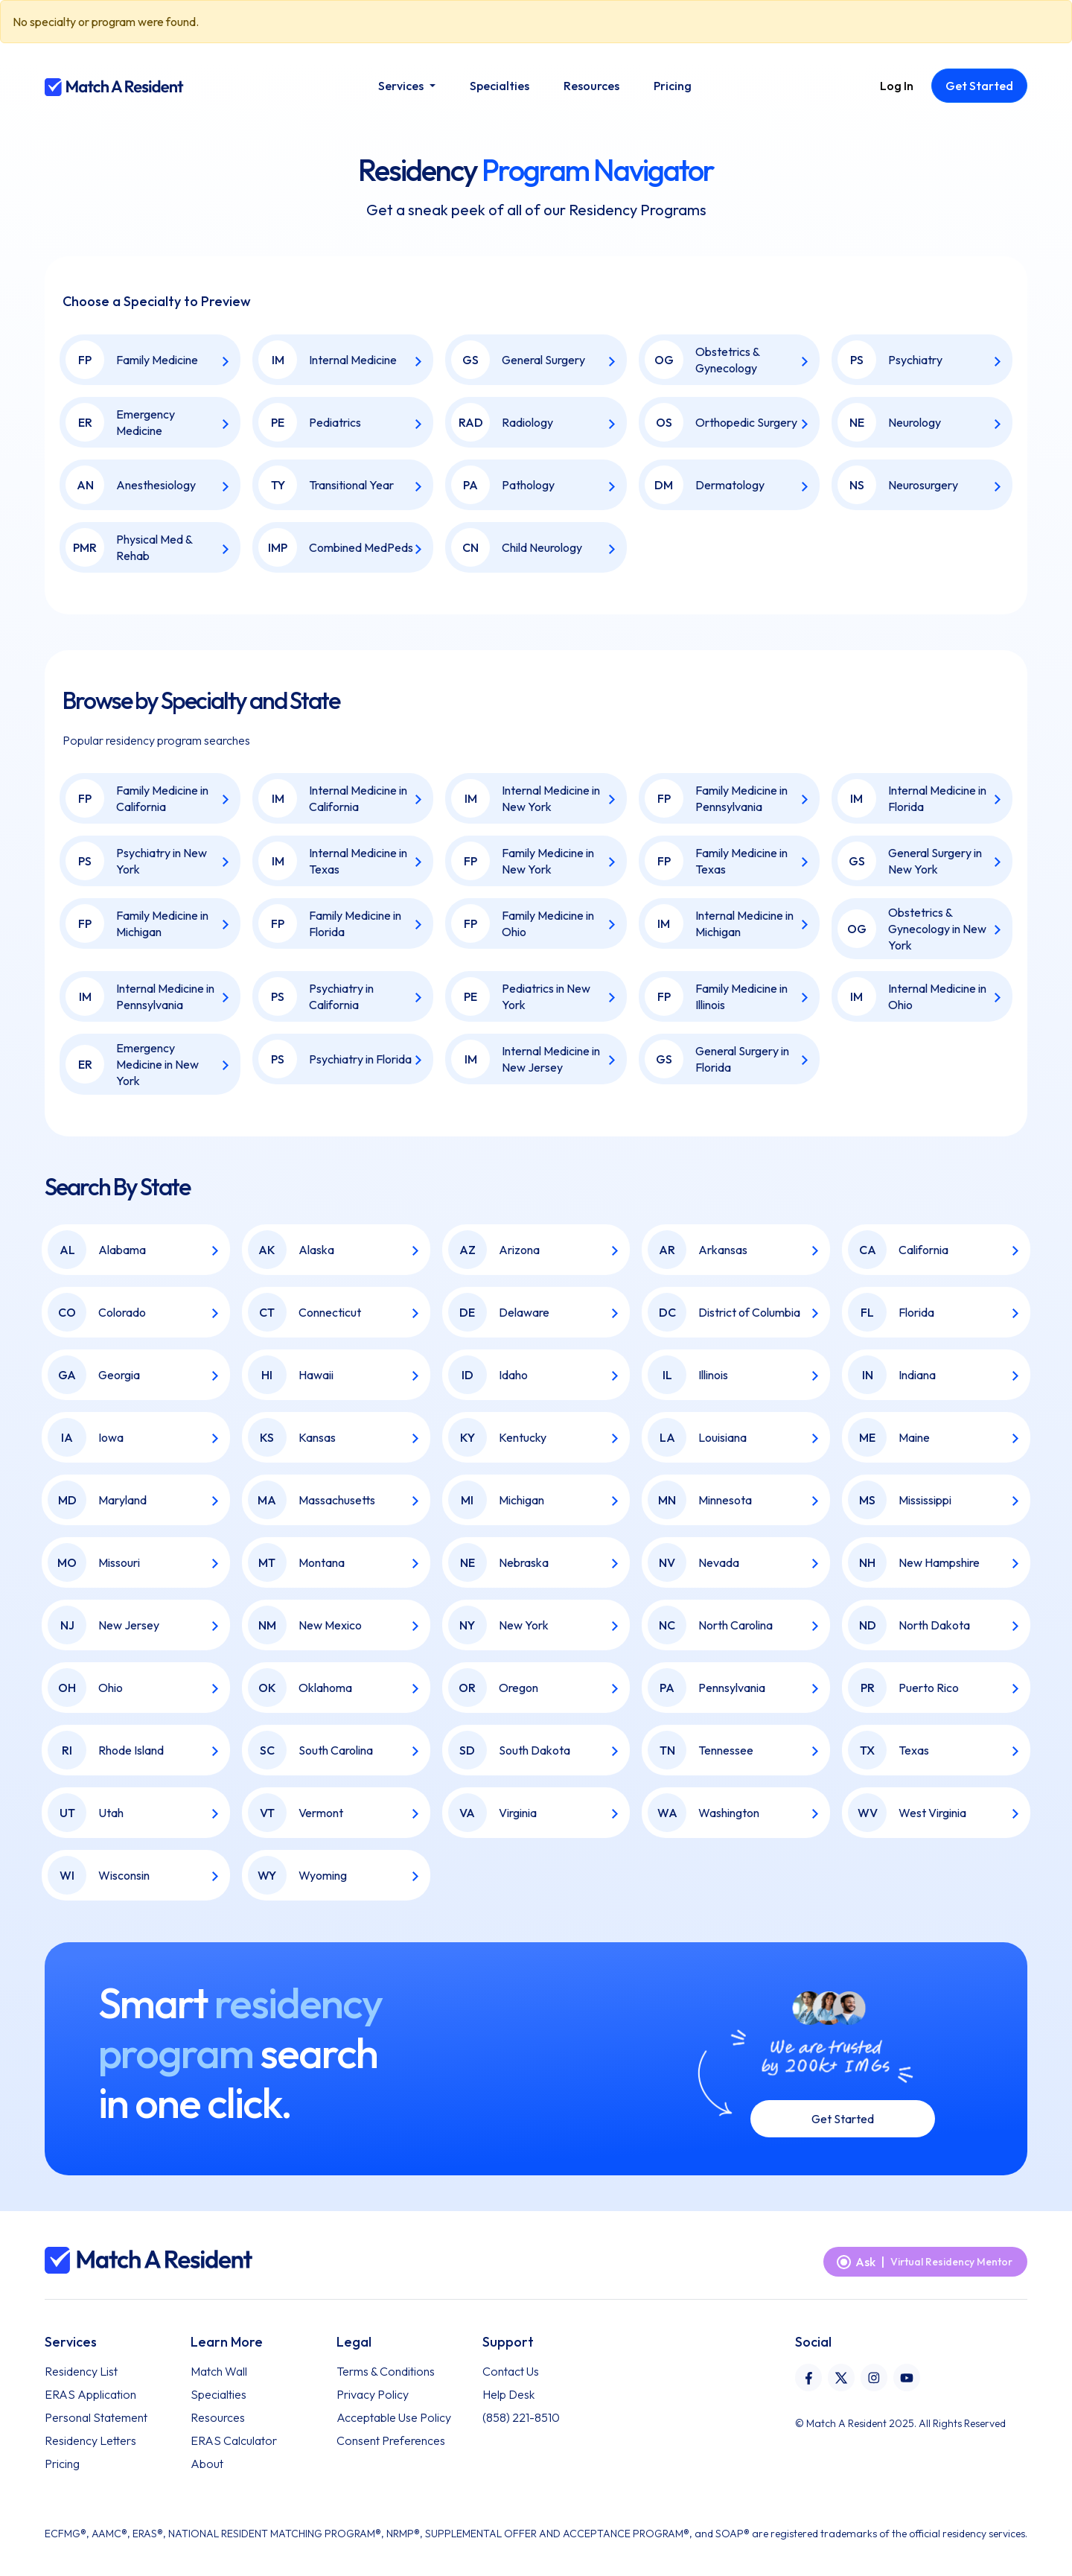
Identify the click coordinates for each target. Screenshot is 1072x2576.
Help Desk (508, 2394)
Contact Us (510, 2371)
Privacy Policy (372, 2394)
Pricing (62, 2463)
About (207, 2463)
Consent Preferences (390, 2440)
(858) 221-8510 (521, 2417)
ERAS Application (90, 2394)
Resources (218, 2417)
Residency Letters (90, 2440)
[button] (406, 86)
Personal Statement (96, 2417)
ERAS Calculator (234, 2440)
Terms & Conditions (385, 2371)
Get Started (842, 2118)
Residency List (81, 2371)
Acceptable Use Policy (393, 2417)
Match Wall (219, 2371)
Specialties (218, 2394)
